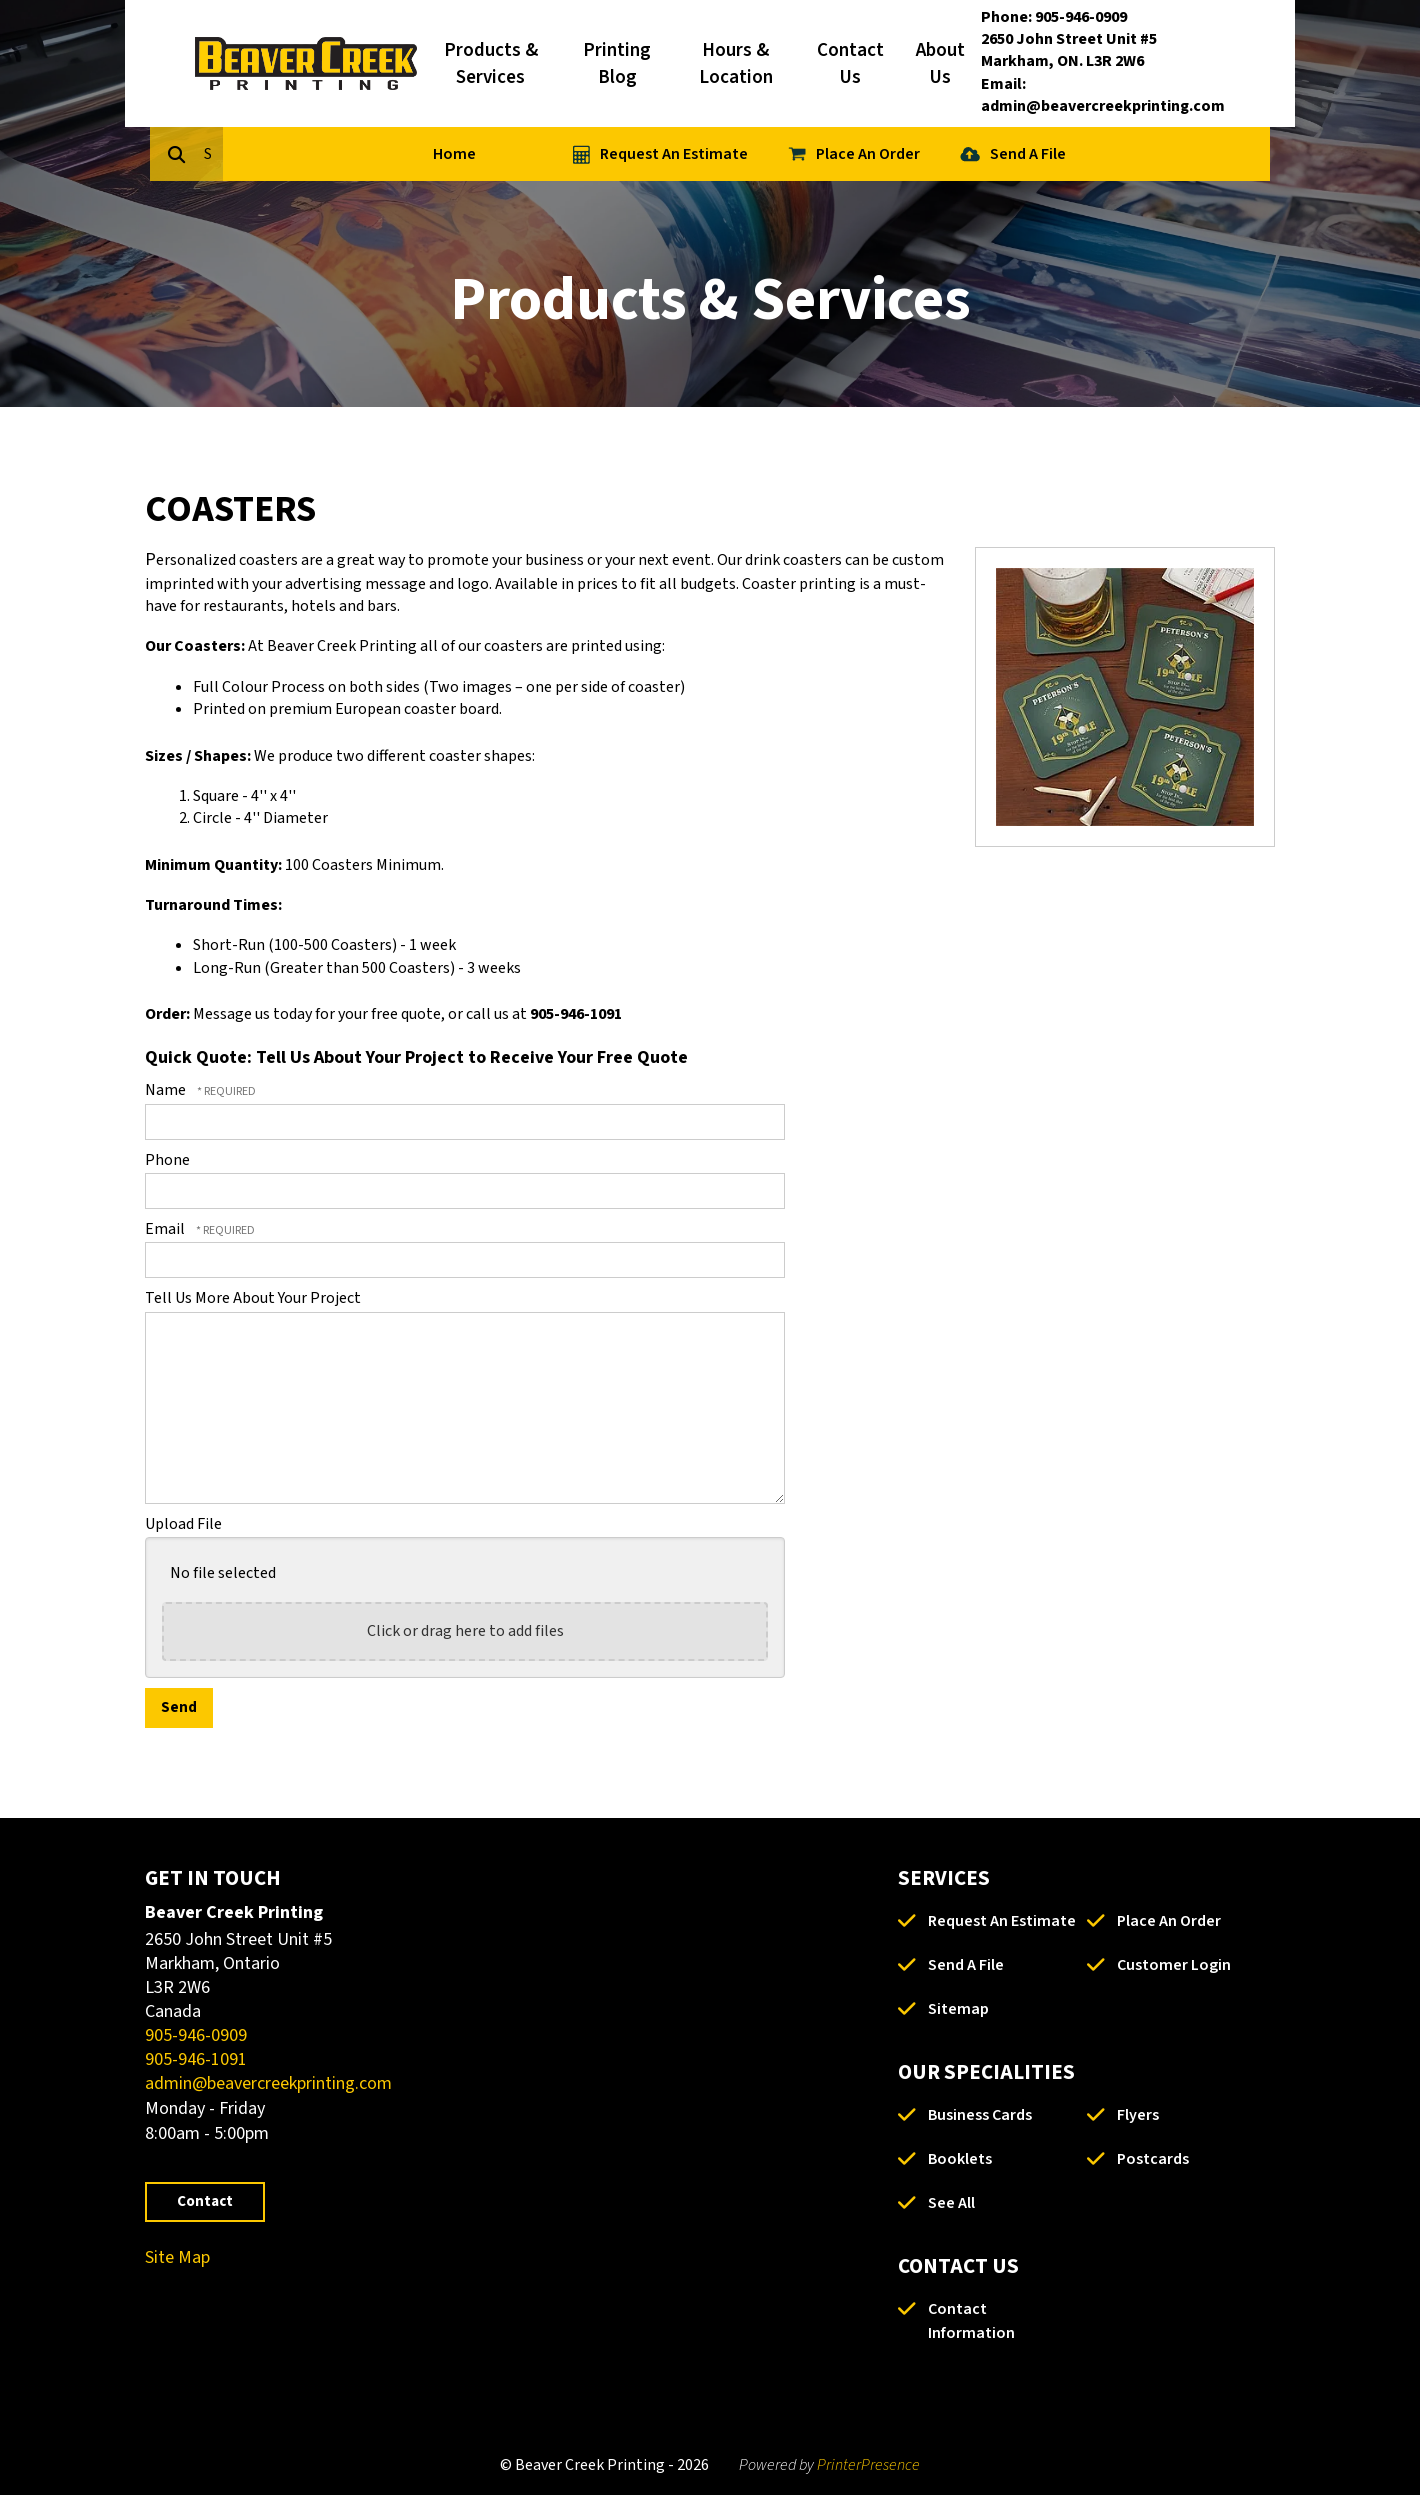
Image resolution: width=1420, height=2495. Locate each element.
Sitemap (958, 2009)
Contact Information (971, 2321)
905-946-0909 (196, 2035)
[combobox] (309, 154)
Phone (167, 1160)
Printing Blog (617, 64)
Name (167, 1090)
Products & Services (491, 64)
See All (951, 2203)
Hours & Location (736, 64)
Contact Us (850, 64)
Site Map (177, 2257)
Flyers (1138, 2115)
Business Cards (980, 2115)
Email (166, 1229)
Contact (205, 2201)
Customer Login (1174, 1965)
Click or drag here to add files (465, 1631)
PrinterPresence (868, 2465)
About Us (940, 64)
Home (545, 154)
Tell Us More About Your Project (253, 1298)
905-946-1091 (196, 2059)
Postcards (1153, 2159)
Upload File (183, 1524)
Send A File (1119, 154)
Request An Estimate (765, 154)
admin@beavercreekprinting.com (268, 2083)
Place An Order (959, 154)
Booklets (960, 2159)
